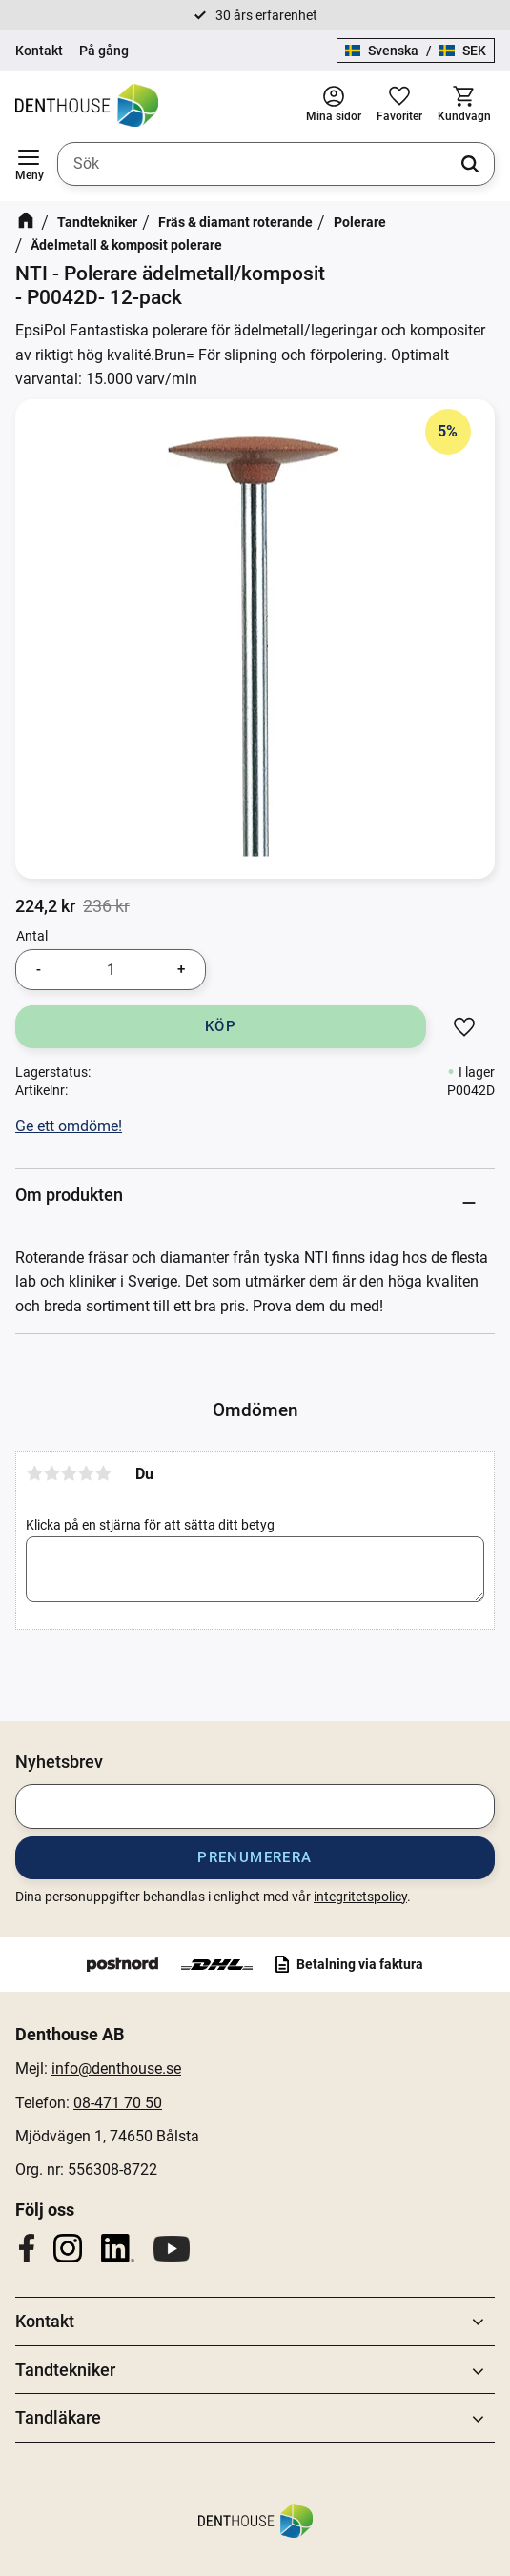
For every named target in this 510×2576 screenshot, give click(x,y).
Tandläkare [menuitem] (58, 2417)
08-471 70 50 (117, 2103)
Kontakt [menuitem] (44, 2321)
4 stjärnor (85, 1473)
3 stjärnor (68, 1473)
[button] (29, 164)
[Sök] (470, 164)
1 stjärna (34, 1473)
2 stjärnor (51, 1473)
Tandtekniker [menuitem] (65, 2370)
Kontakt (39, 50)
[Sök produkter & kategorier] (276, 164)
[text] (45, 906)
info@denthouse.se (116, 2068)
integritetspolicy (360, 1896)
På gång (104, 50)
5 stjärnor (103, 1473)
